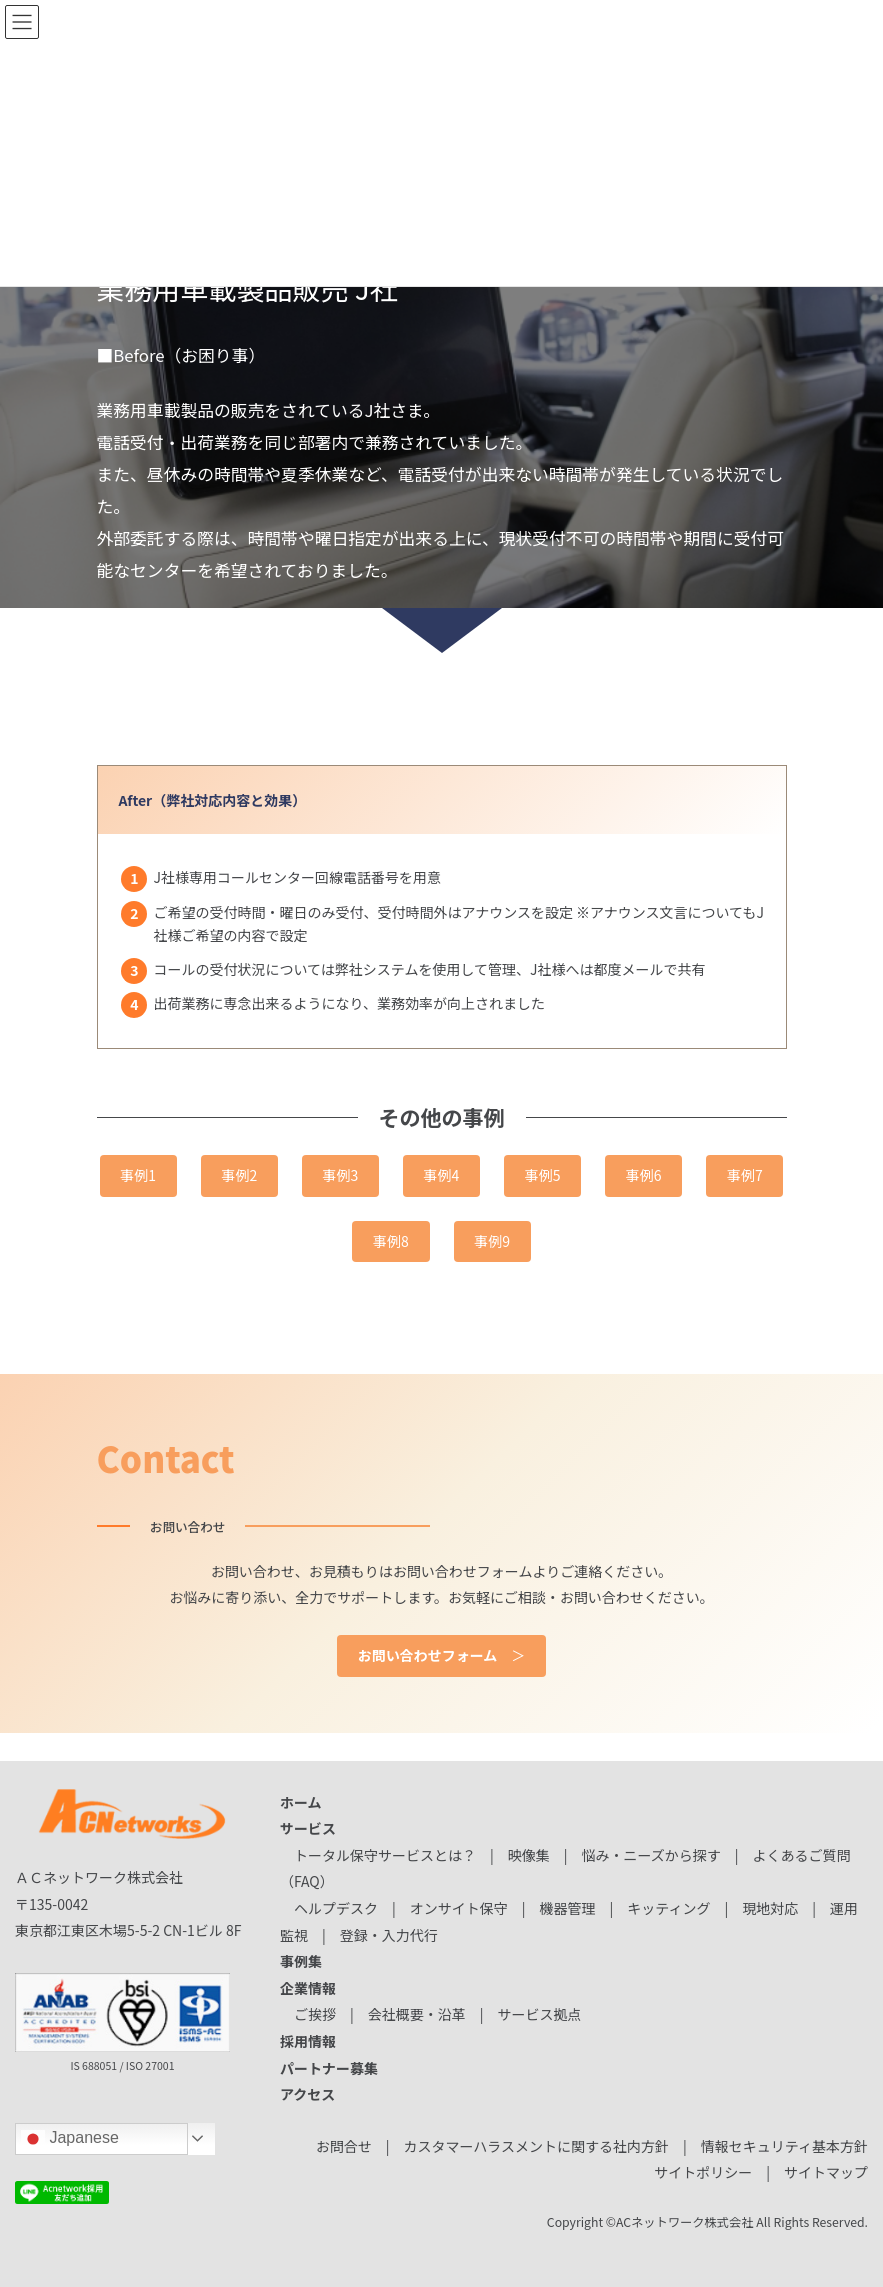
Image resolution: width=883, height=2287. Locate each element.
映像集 (529, 1855)
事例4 (442, 1175)
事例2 (239, 1175)
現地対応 (770, 1908)
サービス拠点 (539, 2014)
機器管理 (567, 1908)
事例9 (492, 1241)
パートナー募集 (329, 2068)
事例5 (543, 1175)
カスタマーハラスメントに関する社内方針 (536, 2146)
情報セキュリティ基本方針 (784, 2146)
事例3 (341, 1175)
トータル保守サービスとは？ (385, 1855)
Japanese (70, 2139)
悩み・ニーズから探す (650, 1855)
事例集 (301, 1961)
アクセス (307, 2094)
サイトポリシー (703, 2172)
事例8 (391, 1241)
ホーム (301, 1802)
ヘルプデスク (336, 1908)
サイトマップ (826, 2172)
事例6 (644, 1175)
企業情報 (308, 1988)
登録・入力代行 (389, 1935)
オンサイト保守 (459, 1908)
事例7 (745, 1175)
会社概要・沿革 (417, 2014)
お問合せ (344, 2146)
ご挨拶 (315, 2014)
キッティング (668, 1908)
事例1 (138, 1175)
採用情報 (308, 2041)
